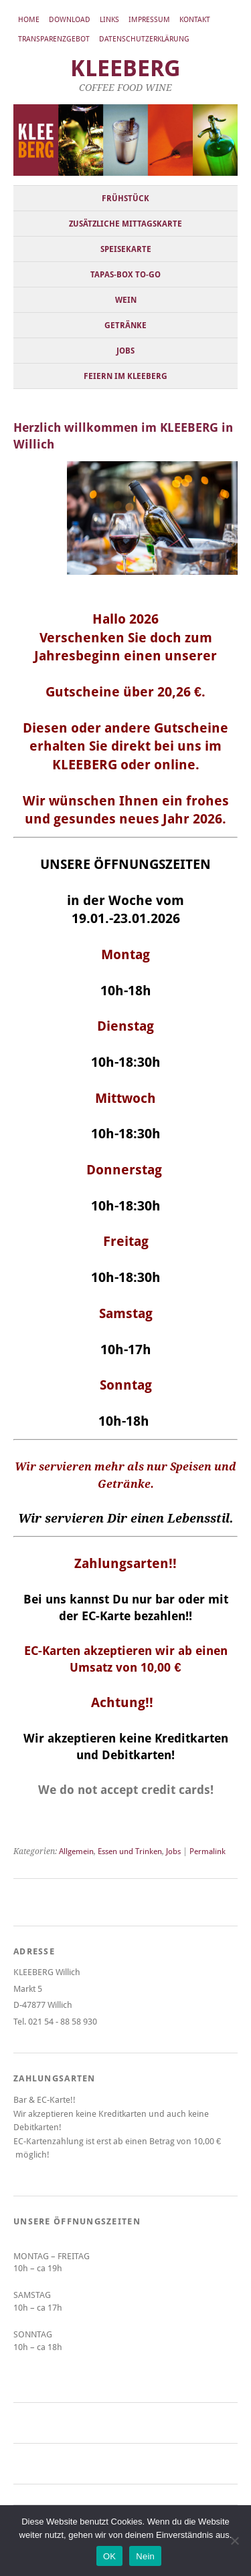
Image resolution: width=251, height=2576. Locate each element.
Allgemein (76, 1851)
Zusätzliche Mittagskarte (125, 224)
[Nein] (234, 2540)
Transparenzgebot (54, 39)
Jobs (125, 351)
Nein (145, 2556)
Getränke (125, 325)
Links (109, 19)
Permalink (207, 1851)
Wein (126, 300)
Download (69, 19)
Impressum (149, 19)
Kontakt (194, 19)
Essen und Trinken (130, 1851)
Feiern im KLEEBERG (125, 376)
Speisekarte (125, 249)
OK (109, 2556)
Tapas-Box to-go (125, 274)
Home (28, 19)
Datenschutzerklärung (144, 39)
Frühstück (125, 198)
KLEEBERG (125, 68)
